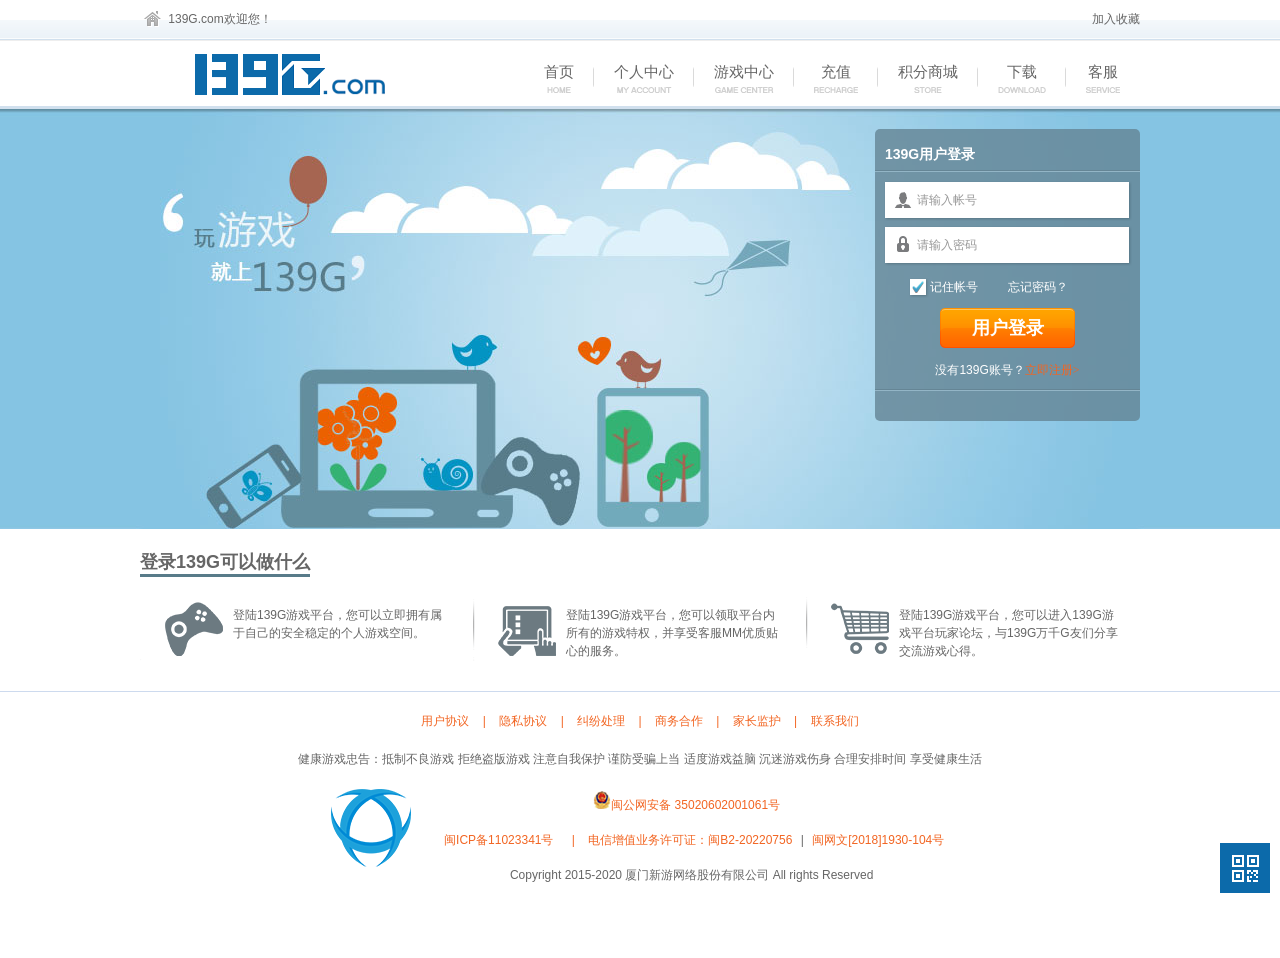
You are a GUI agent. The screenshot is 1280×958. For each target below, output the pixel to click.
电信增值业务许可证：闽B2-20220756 (690, 840)
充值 (825, 80)
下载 (1011, 80)
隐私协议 (523, 721)
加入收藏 (1116, 19)
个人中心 (633, 80)
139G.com (195, 19)
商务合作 (679, 721)
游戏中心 (733, 80)
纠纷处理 (601, 721)
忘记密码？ (1038, 287)
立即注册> (1052, 370)
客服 (1092, 80)
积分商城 (917, 80)
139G (295, 78)
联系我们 (835, 721)
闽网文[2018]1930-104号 (878, 840)
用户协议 (445, 721)
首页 (548, 80)
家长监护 (757, 721)
